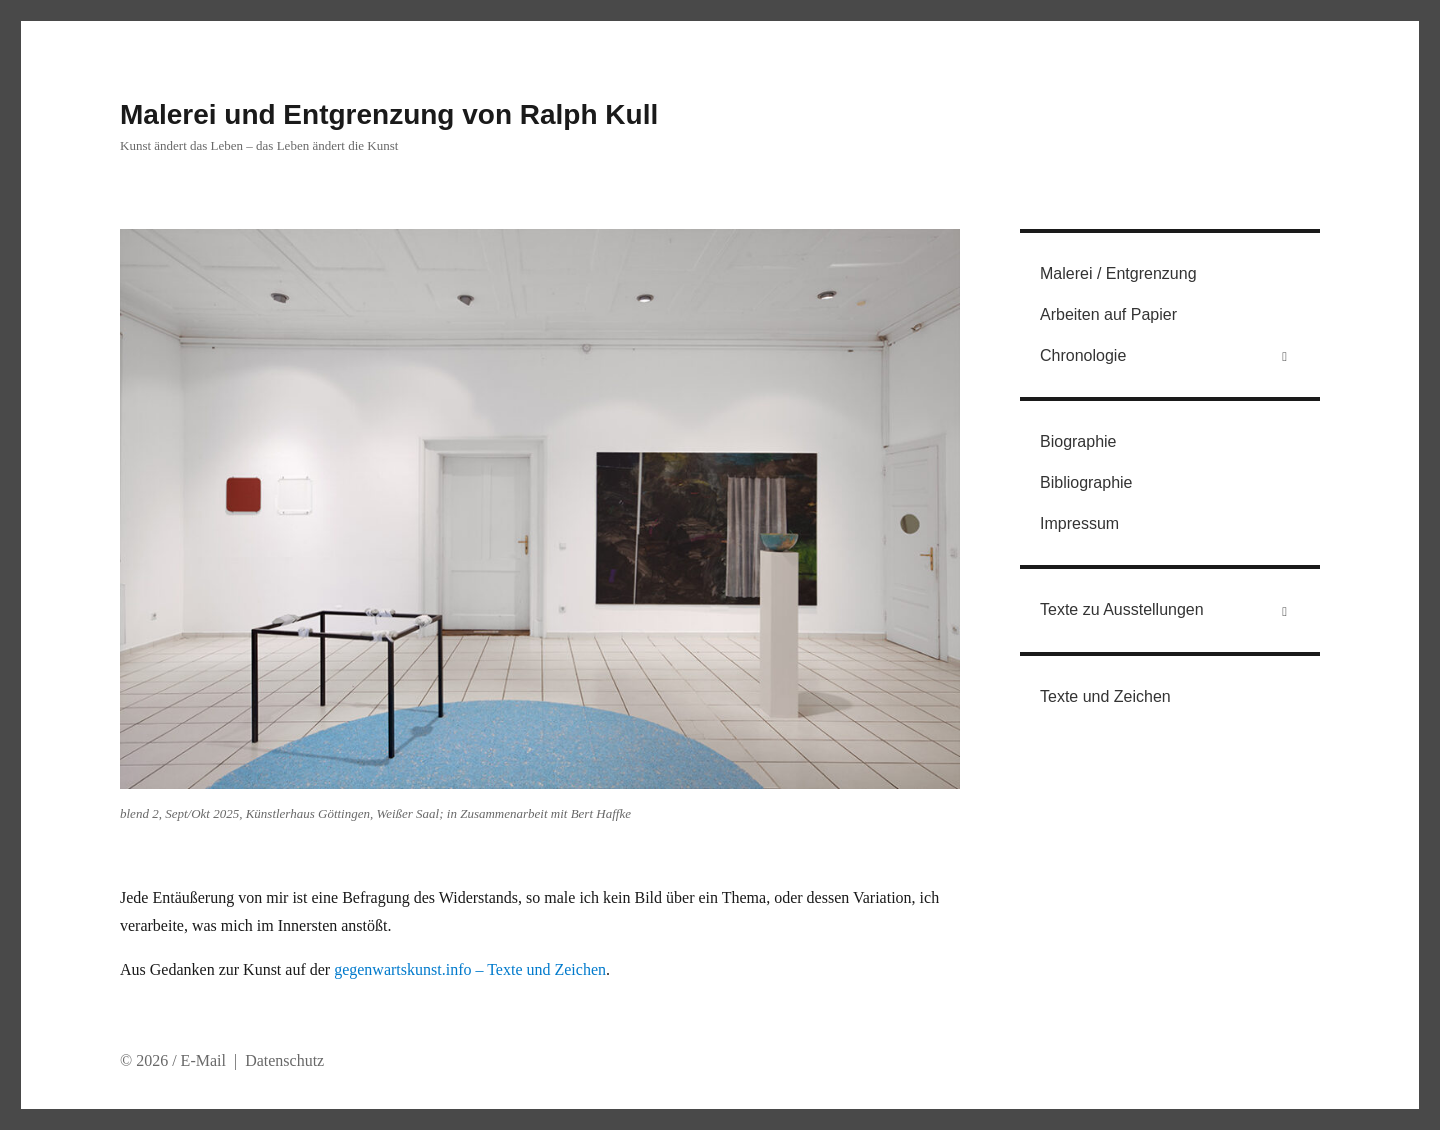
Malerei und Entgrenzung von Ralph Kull (389, 114)
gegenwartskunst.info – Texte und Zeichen (470, 969)
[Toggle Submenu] (1285, 356)
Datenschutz (284, 1060)
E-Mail (203, 1060)
